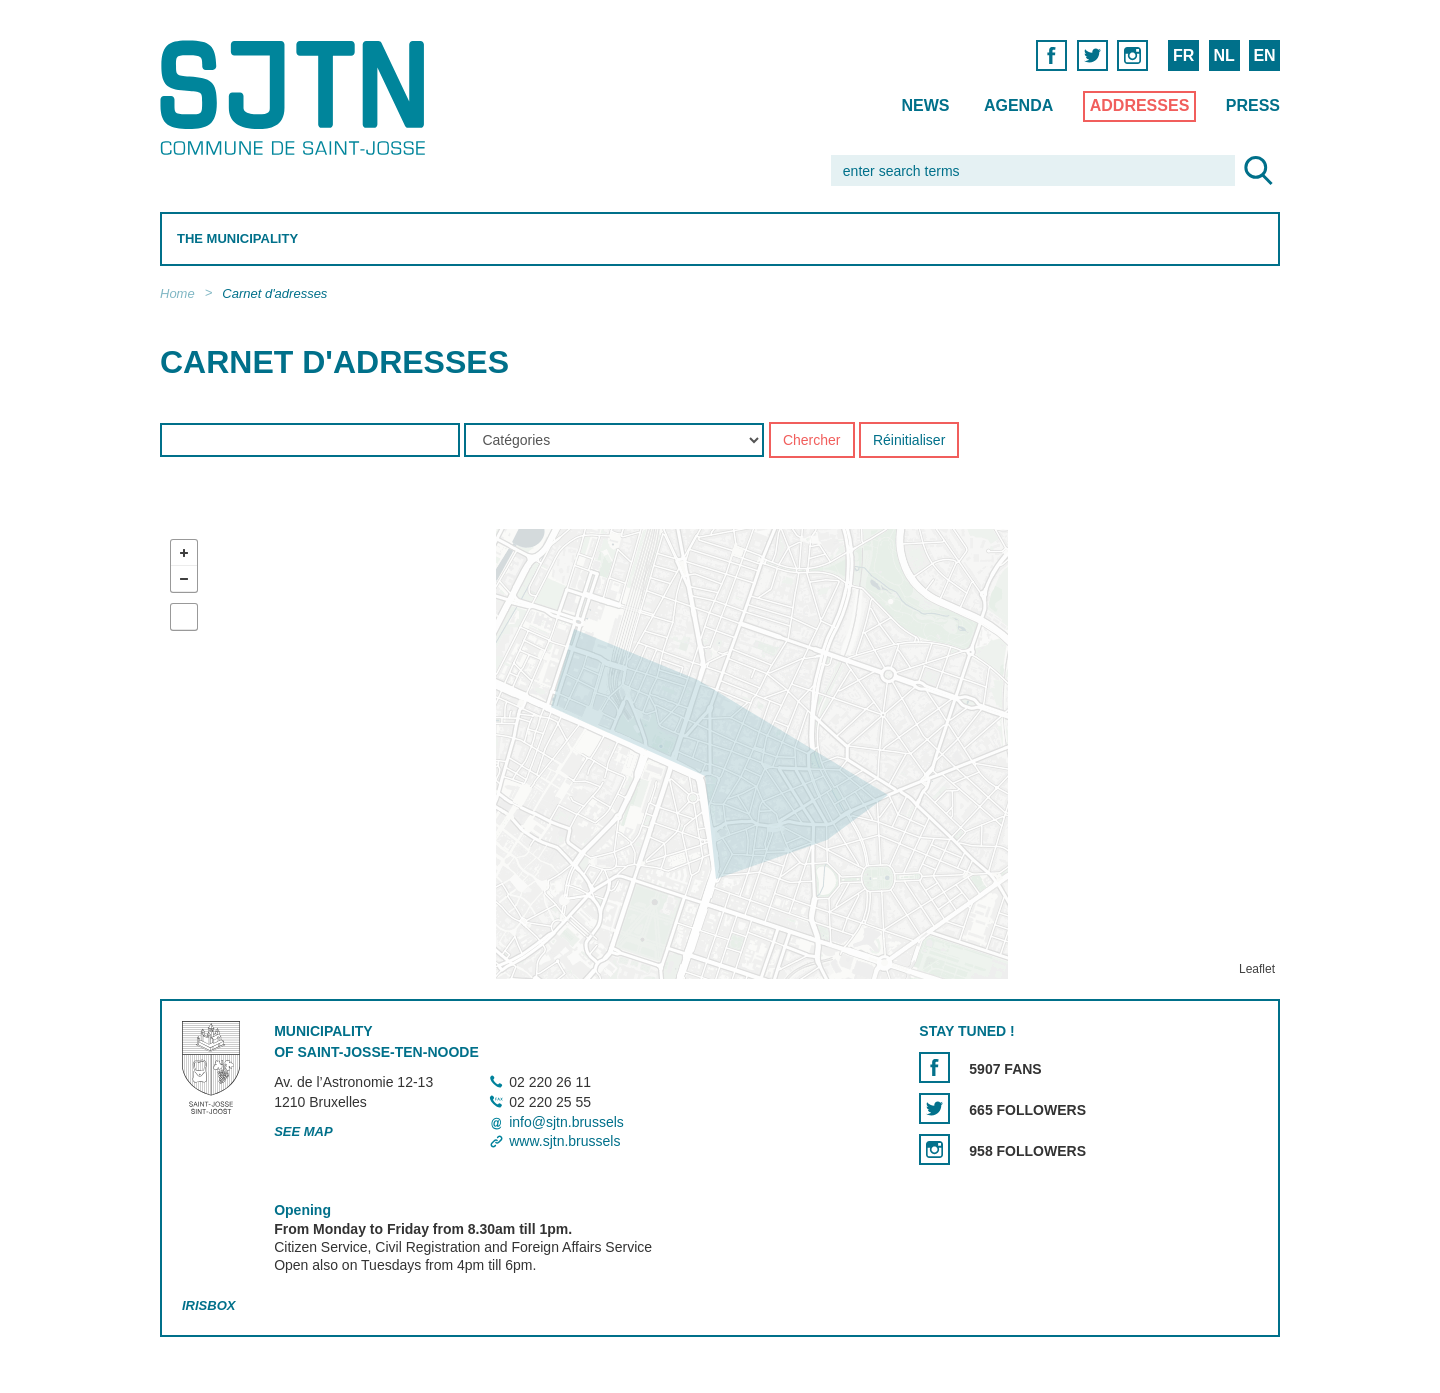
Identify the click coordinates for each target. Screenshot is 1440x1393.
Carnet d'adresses (274, 293)
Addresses (1140, 105)
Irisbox (208, 1305)
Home (177, 293)
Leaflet (1257, 970)
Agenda (1018, 105)
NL (1223, 55)
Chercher (812, 441)
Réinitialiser (909, 441)
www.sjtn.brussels (564, 1141)
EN (1264, 55)
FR (1183, 55)
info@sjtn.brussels (566, 1122)
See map (303, 1131)
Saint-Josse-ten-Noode (296, 97)
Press (1253, 105)
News (925, 105)
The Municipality (237, 238)
